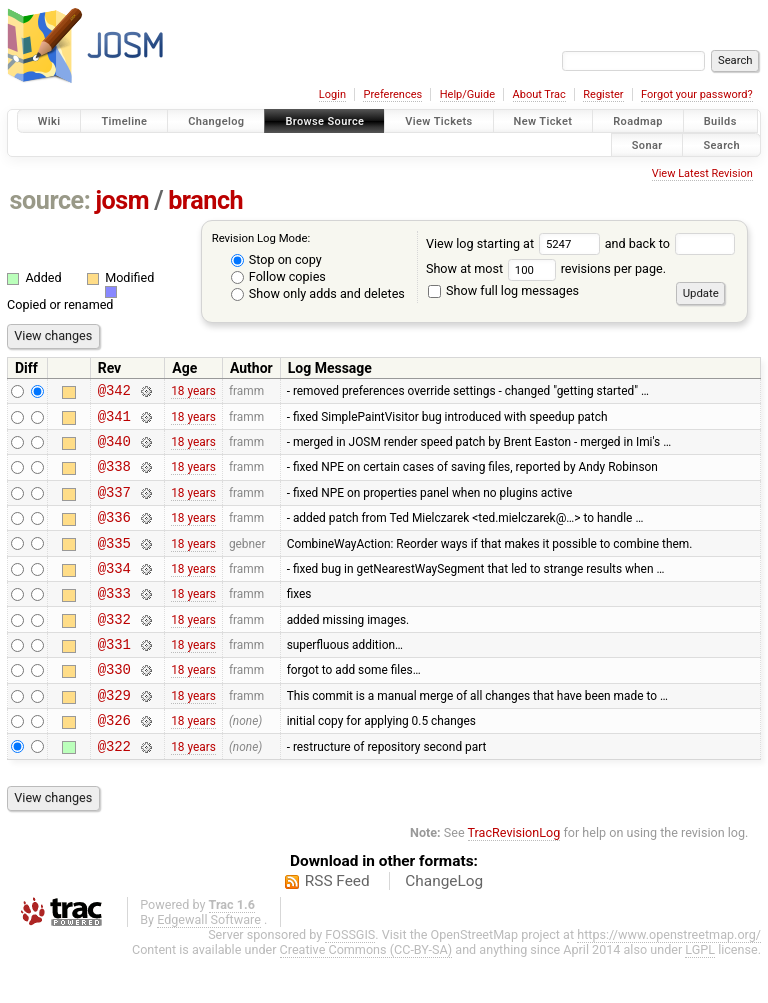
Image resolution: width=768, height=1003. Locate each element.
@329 (114, 733)
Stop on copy (276, 259)
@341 (114, 421)
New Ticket (543, 121)
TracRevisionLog (514, 877)
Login (332, 94)
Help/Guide (467, 94)
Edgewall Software (209, 964)
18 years (193, 393)
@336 (114, 534)
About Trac (539, 94)
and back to (670, 243)
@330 (114, 704)
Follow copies (278, 276)
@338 (114, 477)
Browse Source (324, 121)
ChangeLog (444, 926)
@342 (114, 392)
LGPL (700, 994)
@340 (114, 449)
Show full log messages (503, 290)
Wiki (49, 121)
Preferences (392, 94)
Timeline (124, 121)
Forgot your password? (697, 94)
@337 (114, 506)
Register (603, 94)
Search (721, 144)
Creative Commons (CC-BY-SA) (366, 994)
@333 (114, 619)
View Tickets (438, 121)
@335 (114, 563)
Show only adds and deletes (318, 293)
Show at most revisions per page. (546, 268)
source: (50, 200)
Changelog (216, 121)
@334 (114, 591)
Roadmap (638, 121)
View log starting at (515, 243)
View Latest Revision (702, 173)
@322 (114, 790)
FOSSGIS (350, 979)
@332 (114, 648)
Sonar (647, 144)
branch (205, 200)
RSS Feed (337, 926)
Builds (720, 121)
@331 (114, 676)
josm (122, 200)
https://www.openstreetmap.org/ (669, 979)
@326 (114, 761)
